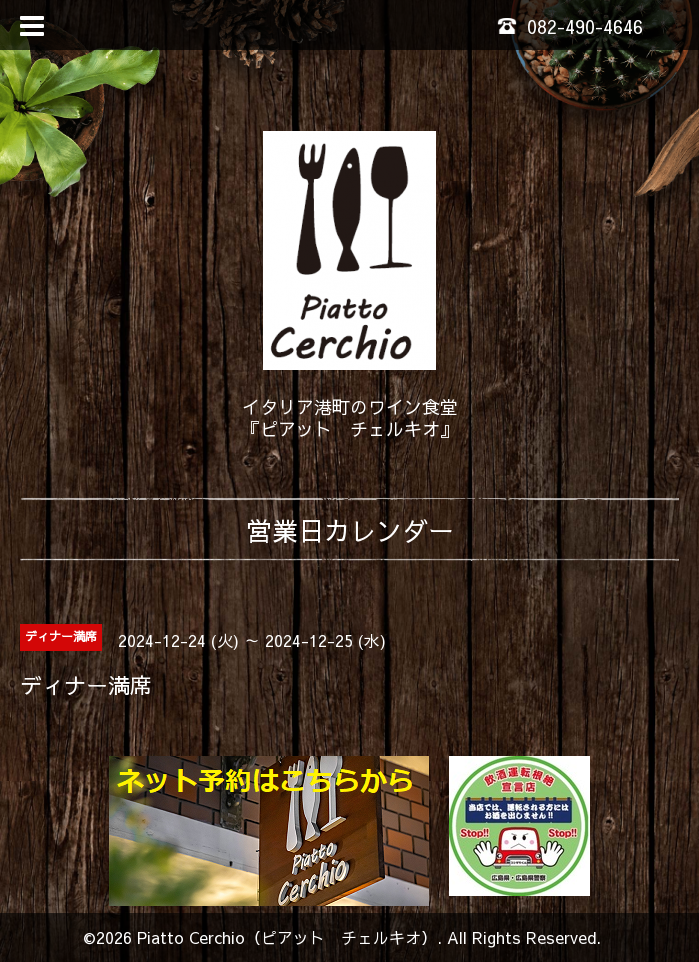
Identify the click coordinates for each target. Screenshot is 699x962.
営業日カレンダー (350, 530)
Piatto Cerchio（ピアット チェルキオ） (287, 937)
